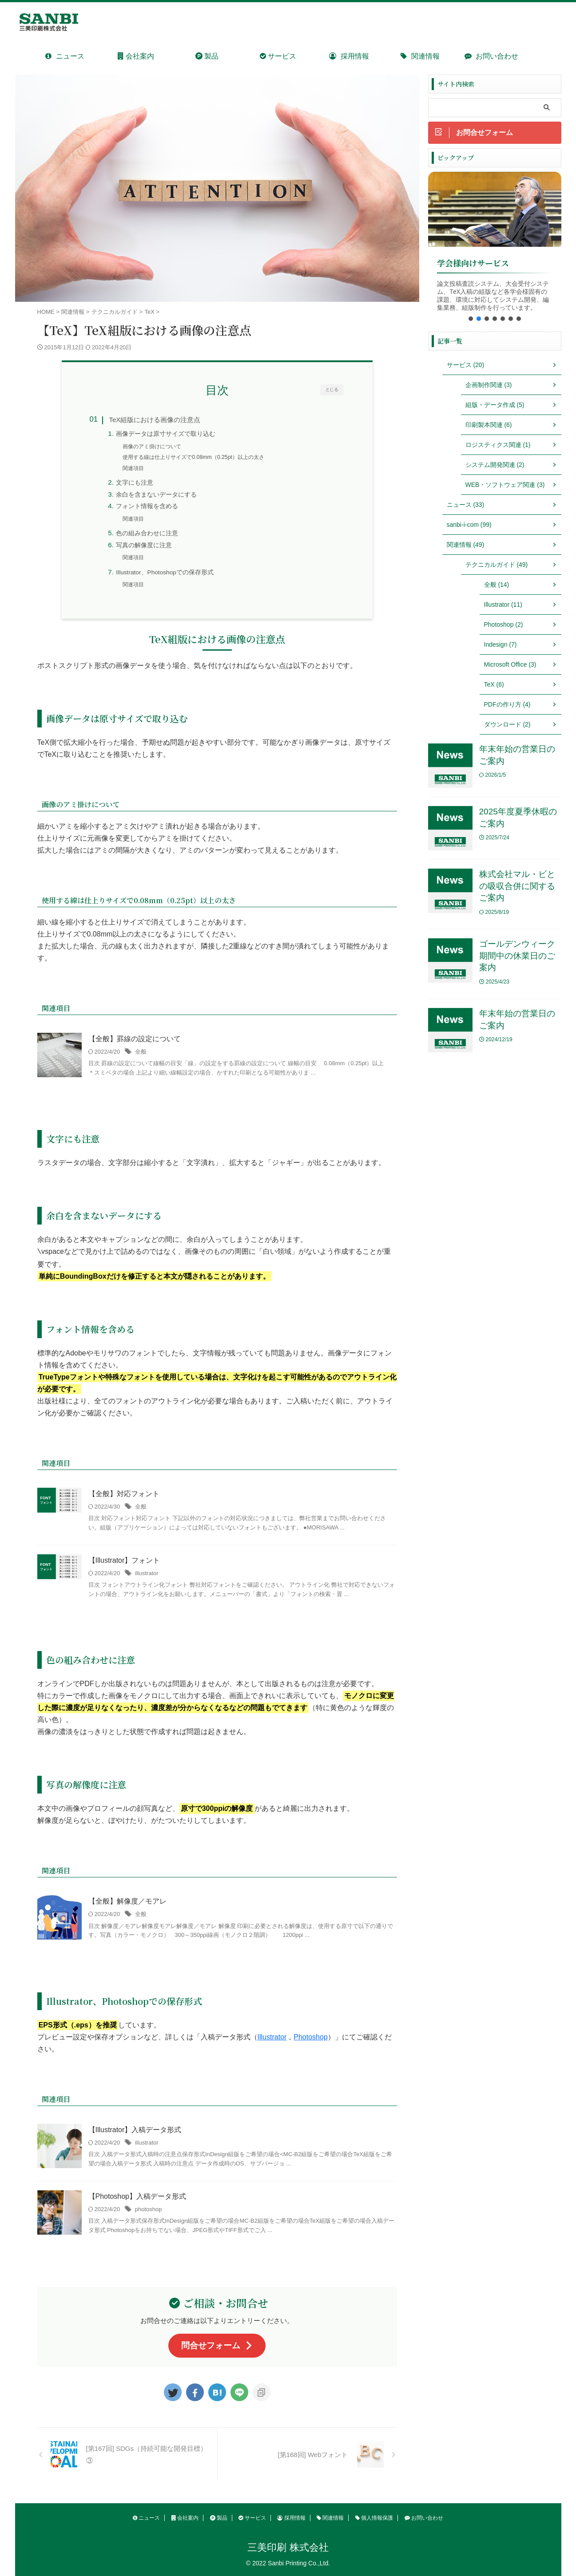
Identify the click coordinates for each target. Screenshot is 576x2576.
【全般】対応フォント (123, 1493)
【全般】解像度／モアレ (127, 1901)
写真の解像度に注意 (144, 545)
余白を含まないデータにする (156, 494)
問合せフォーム (217, 2345)
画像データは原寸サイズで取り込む (165, 434)
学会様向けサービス (473, 263)
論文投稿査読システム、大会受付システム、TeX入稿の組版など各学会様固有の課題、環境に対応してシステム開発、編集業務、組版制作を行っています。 (493, 295)
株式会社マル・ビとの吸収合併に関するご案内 (517, 885)
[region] (494, 249)
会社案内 (136, 56)
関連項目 (133, 468)
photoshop (148, 2209)
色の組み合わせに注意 (147, 533)
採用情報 (349, 56)
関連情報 (420, 56)
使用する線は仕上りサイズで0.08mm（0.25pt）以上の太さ (193, 457)
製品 (206, 56)
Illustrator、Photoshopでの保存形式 (165, 572)
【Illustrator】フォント (124, 1560)
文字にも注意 (134, 482)
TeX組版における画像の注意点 (154, 419)
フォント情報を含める (147, 506)
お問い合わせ (491, 56)
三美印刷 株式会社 (287, 2547)
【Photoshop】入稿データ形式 (137, 2196)
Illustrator (272, 2037)
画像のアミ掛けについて (152, 446)
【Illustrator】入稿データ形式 (135, 2129)
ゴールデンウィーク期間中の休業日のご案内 (517, 955)
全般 (141, 1051)
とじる (331, 389)
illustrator (147, 1573)
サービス (278, 56)
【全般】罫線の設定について (134, 1039)
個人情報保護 (374, 2518)
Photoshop (311, 2037)
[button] (471, 318)
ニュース (64, 56)
